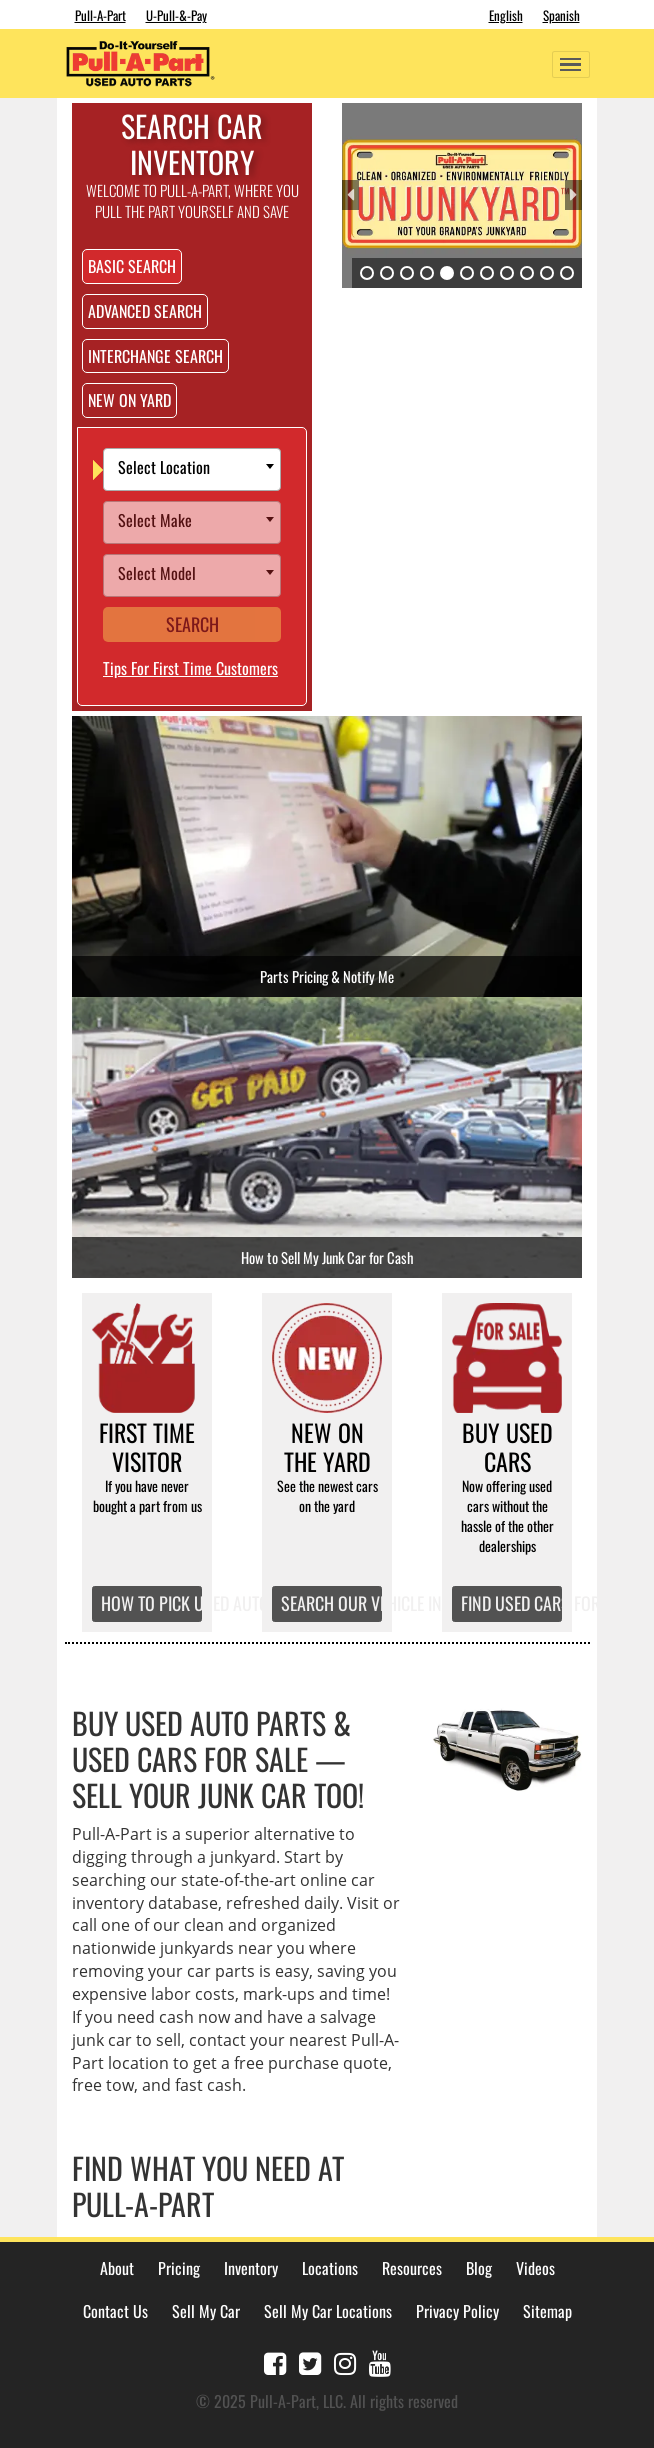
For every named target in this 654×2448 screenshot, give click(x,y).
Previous (350, 195)
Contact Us (115, 2311)
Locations (330, 2268)
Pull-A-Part (100, 15)
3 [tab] (407, 273)
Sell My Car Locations (328, 2311)
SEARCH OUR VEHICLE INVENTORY (332, 1603)
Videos (535, 2268)
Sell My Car (206, 2311)
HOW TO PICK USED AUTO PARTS (152, 1603)
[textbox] (197, 469)
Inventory (251, 2268)
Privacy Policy (457, 2311)
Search (192, 624)
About (117, 2268)
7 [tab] (487, 273)
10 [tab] (547, 273)
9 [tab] (527, 273)
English (506, 15)
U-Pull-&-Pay (176, 15)
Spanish (561, 15)
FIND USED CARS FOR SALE (512, 1603)
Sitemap (547, 2311)
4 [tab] (427, 273)
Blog (479, 2268)
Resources (412, 2268)
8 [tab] (507, 273)
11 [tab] (567, 273)
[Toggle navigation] (571, 64)
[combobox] (192, 469)
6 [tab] (467, 273)
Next (573, 195)
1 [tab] (367, 273)
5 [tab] (447, 273)
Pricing (179, 2268)
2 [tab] (387, 273)
